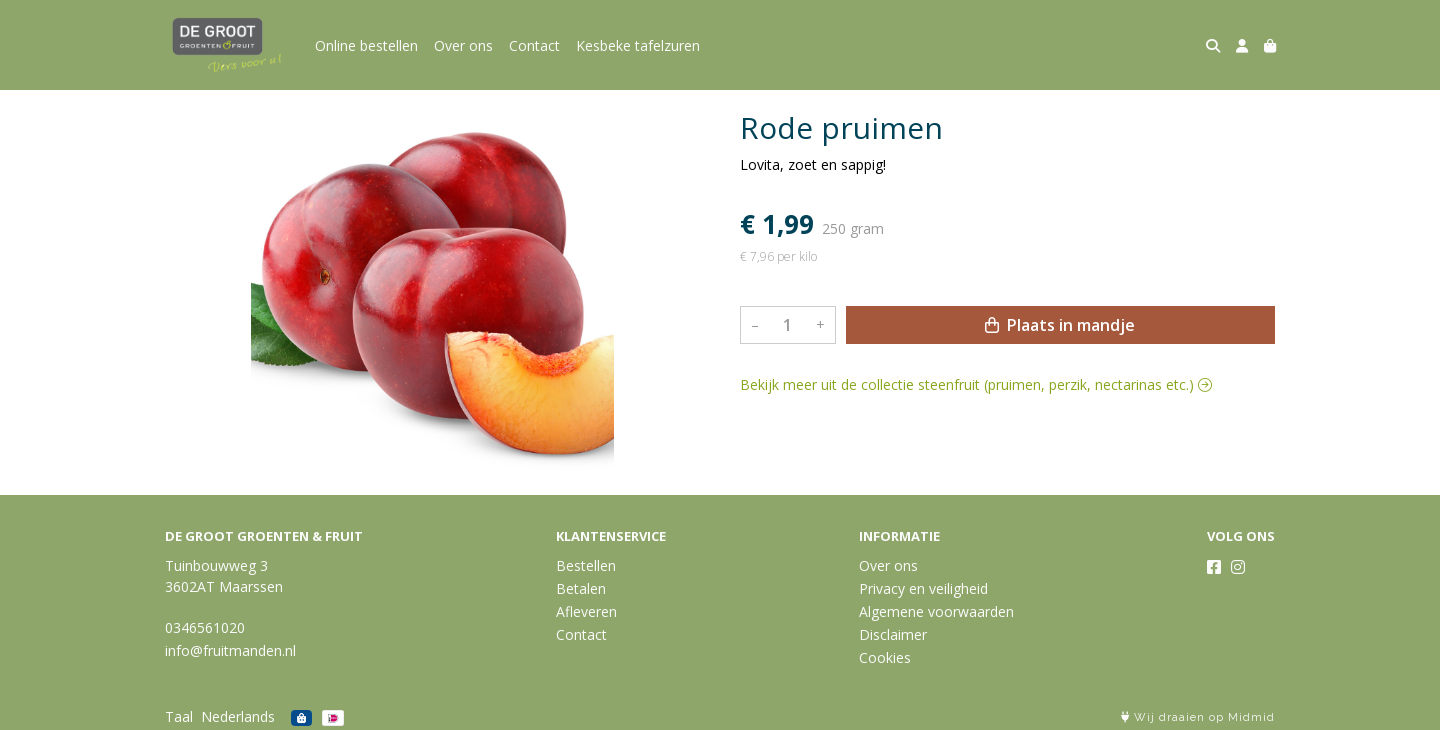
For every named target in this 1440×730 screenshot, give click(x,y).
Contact (534, 45)
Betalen (581, 588)
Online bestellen (366, 45)
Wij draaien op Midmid (1198, 717)
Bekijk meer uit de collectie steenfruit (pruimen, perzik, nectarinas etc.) (976, 384)
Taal (179, 716)
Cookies (885, 657)
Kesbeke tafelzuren (638, 45)
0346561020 (205, 627)
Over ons (463, 45)
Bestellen (586, 565)
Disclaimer (893, 634)
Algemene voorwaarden (936, 611)
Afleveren (586, 611)
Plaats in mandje (1060, 325)
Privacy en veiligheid (923, 588)
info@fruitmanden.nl (230, 650)
